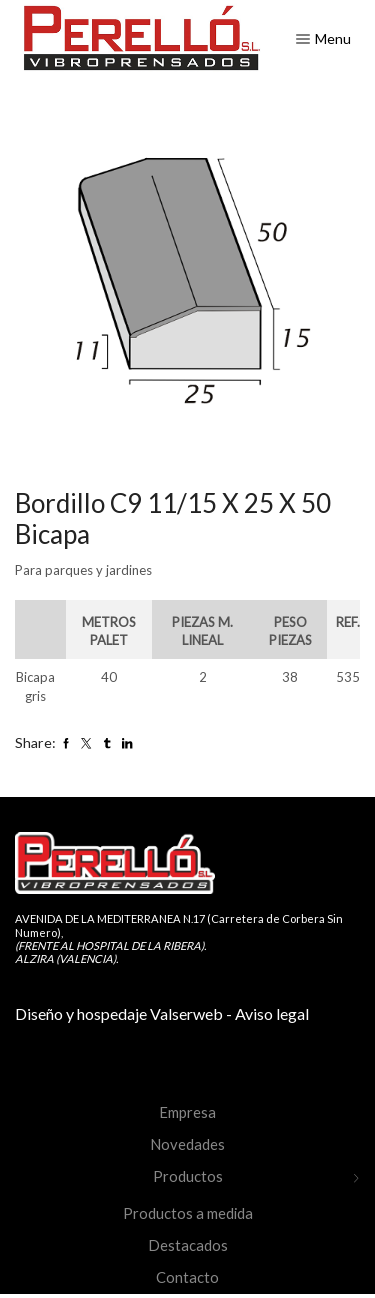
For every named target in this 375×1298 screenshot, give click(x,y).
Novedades (187, 1144)
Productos (188, 1176)
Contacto (187, 1277)
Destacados (188, 1245)
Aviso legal (272, 1013)
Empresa (187, 1112)
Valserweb (186, 1013)
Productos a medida (188, 1213)
